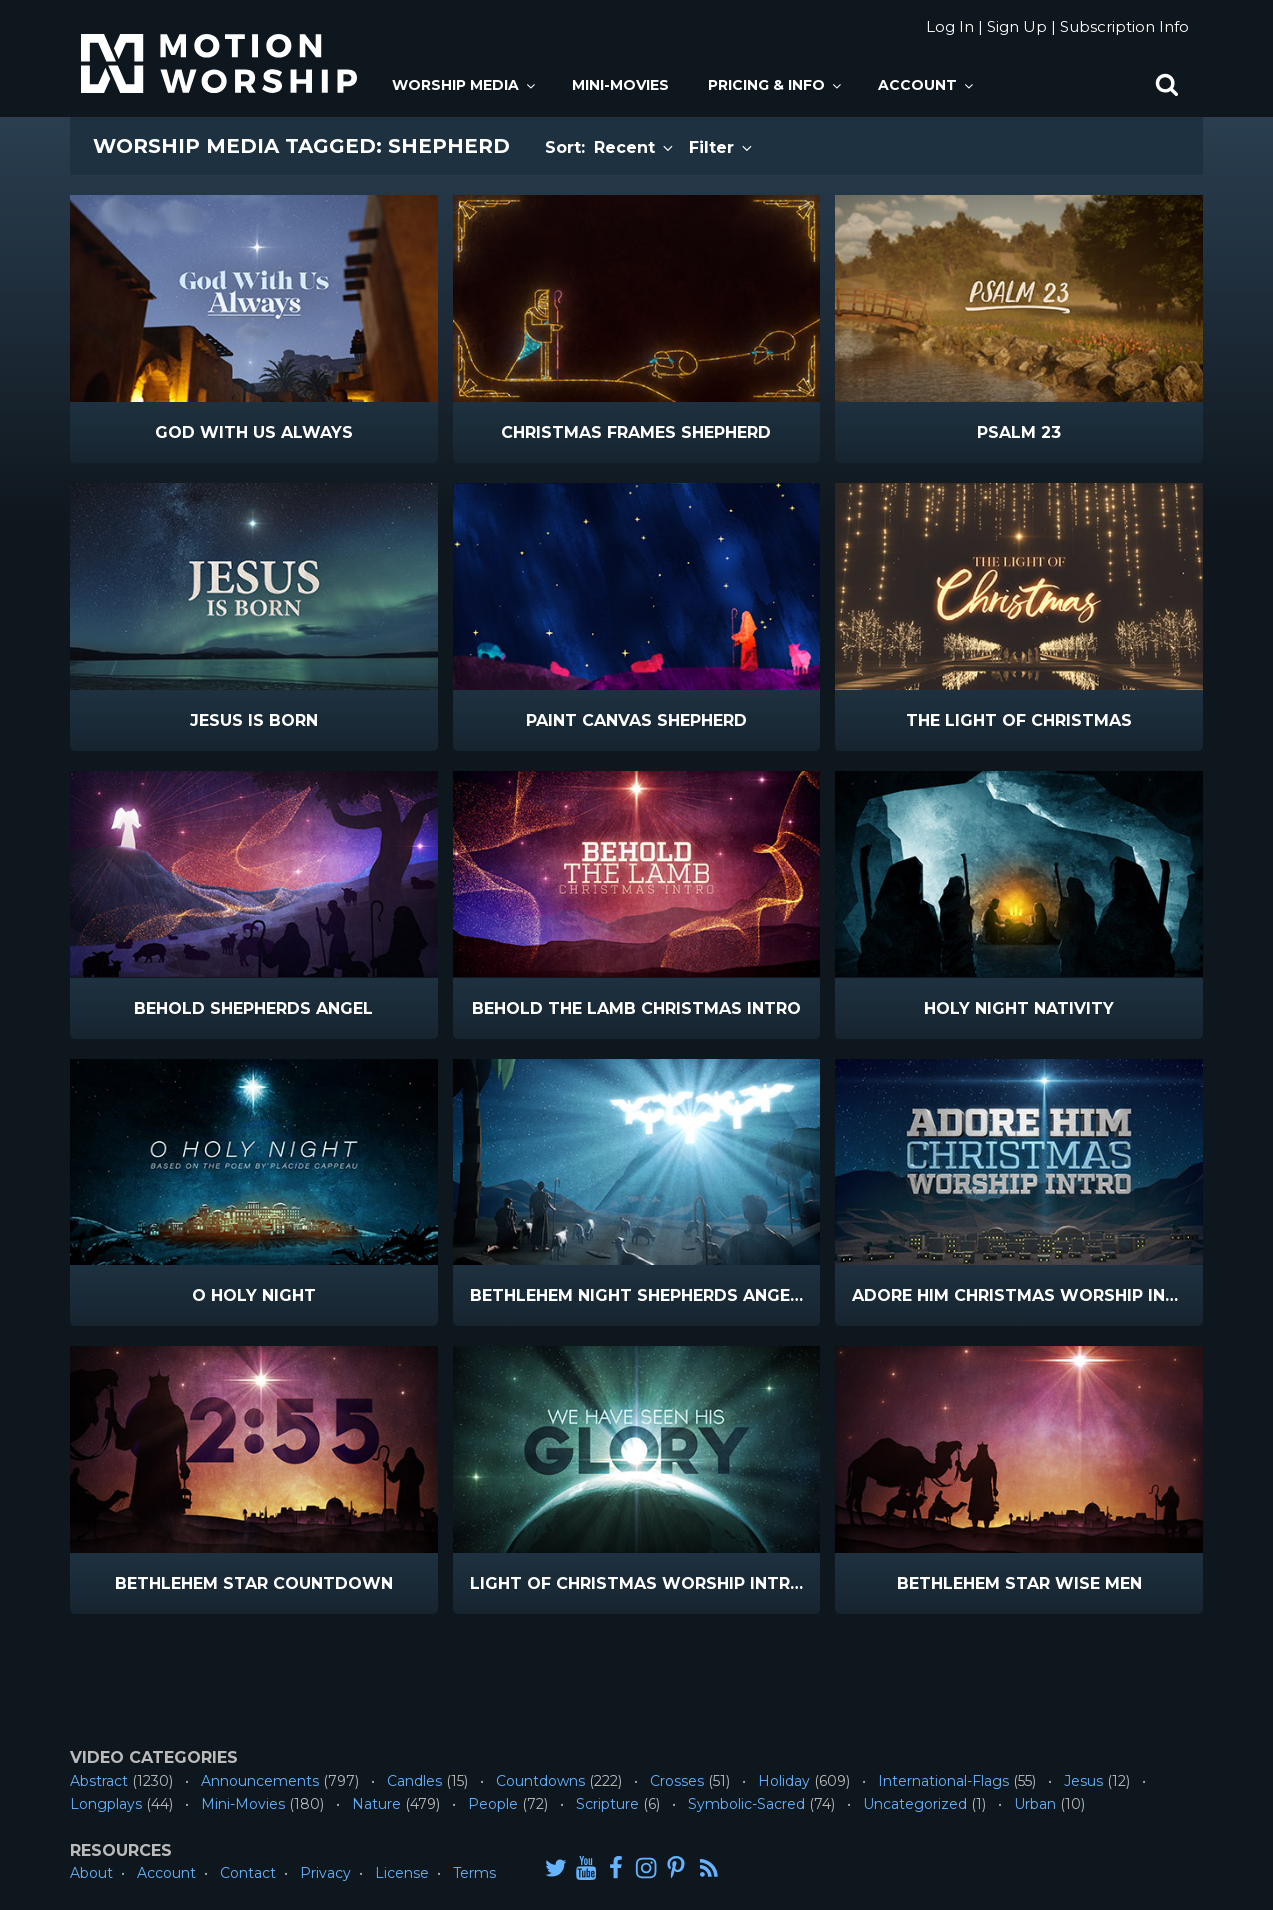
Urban (1035, 1804)
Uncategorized (915, 1804)
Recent (635, 147)
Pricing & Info (776, 85)
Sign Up (1017, 26)
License (402, 1873)
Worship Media (465, 85)
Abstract (99, 1781)
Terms (474, 1873)
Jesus (1083, 1781)
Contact (248, 1873)
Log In (950, 26)
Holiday (784, 1781)
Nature (376, 1804)
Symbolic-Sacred (746, 1804)
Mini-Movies (620, 85)
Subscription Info (1124, 26)
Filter (722, 147)
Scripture (607, 1804)
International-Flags (943, 1781)
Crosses (677, 1781)
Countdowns (540, 1781)
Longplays (106, 1804)
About (91, 1873)
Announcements (260, 1781)
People (493, 1804)
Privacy (325, 1873)
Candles (414, 1781)
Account (927, 85)
